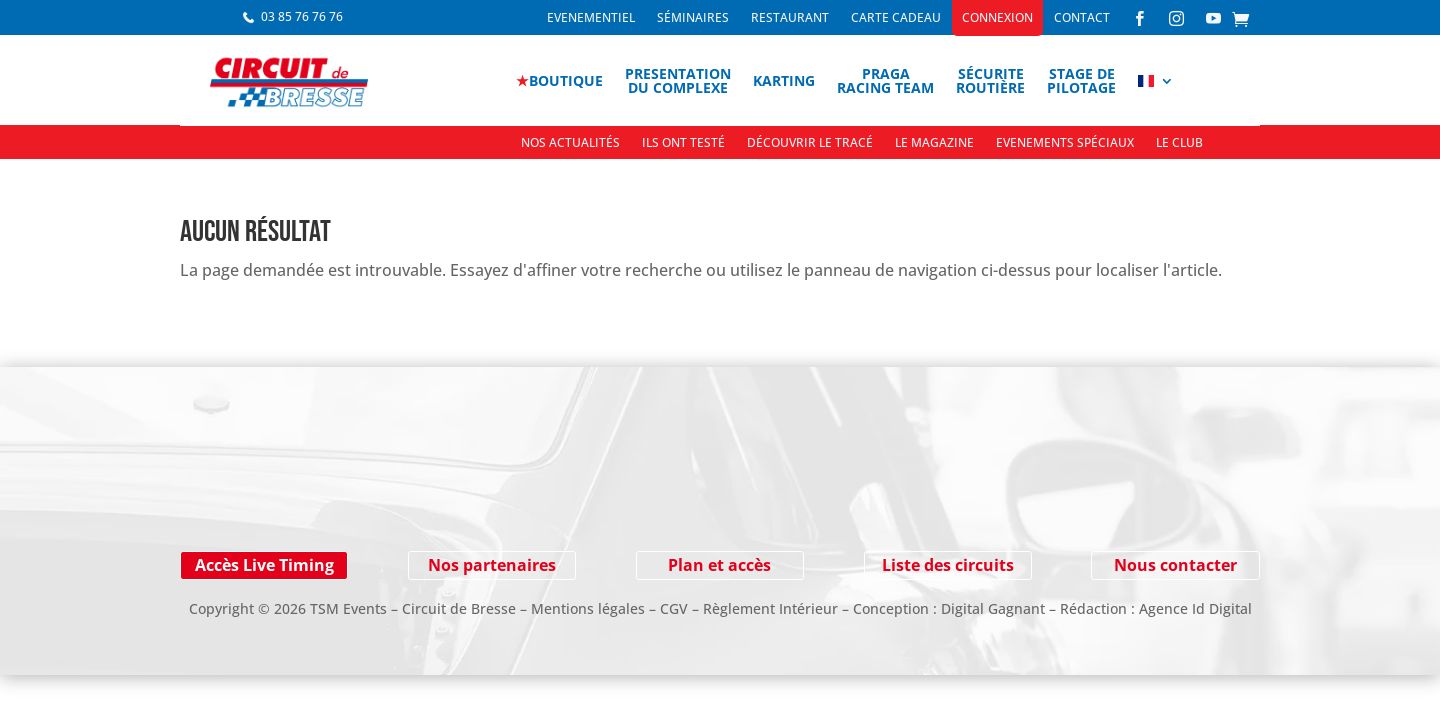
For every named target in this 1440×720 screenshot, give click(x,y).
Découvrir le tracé (810, 143)
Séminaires (693, 18)
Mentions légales (588, 608)
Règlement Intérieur (770, 608)
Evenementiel (591, 18)
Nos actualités (570, 143)
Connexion (997, 18)
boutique (559, 80)
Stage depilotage (1081, 80)
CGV (674, 608)
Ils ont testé (683, 143)
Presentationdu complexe (678, 80)
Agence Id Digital (1195, 608)
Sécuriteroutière (990, 80)
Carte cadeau (896, 18)
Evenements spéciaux (1065, 143)
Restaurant (790, 18)
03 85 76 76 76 (302, 16)
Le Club (1179, 143)
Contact (1082, 18)
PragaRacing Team (885, 80)
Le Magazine (934, 143)
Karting (784, 80)
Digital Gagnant (993, 608)
